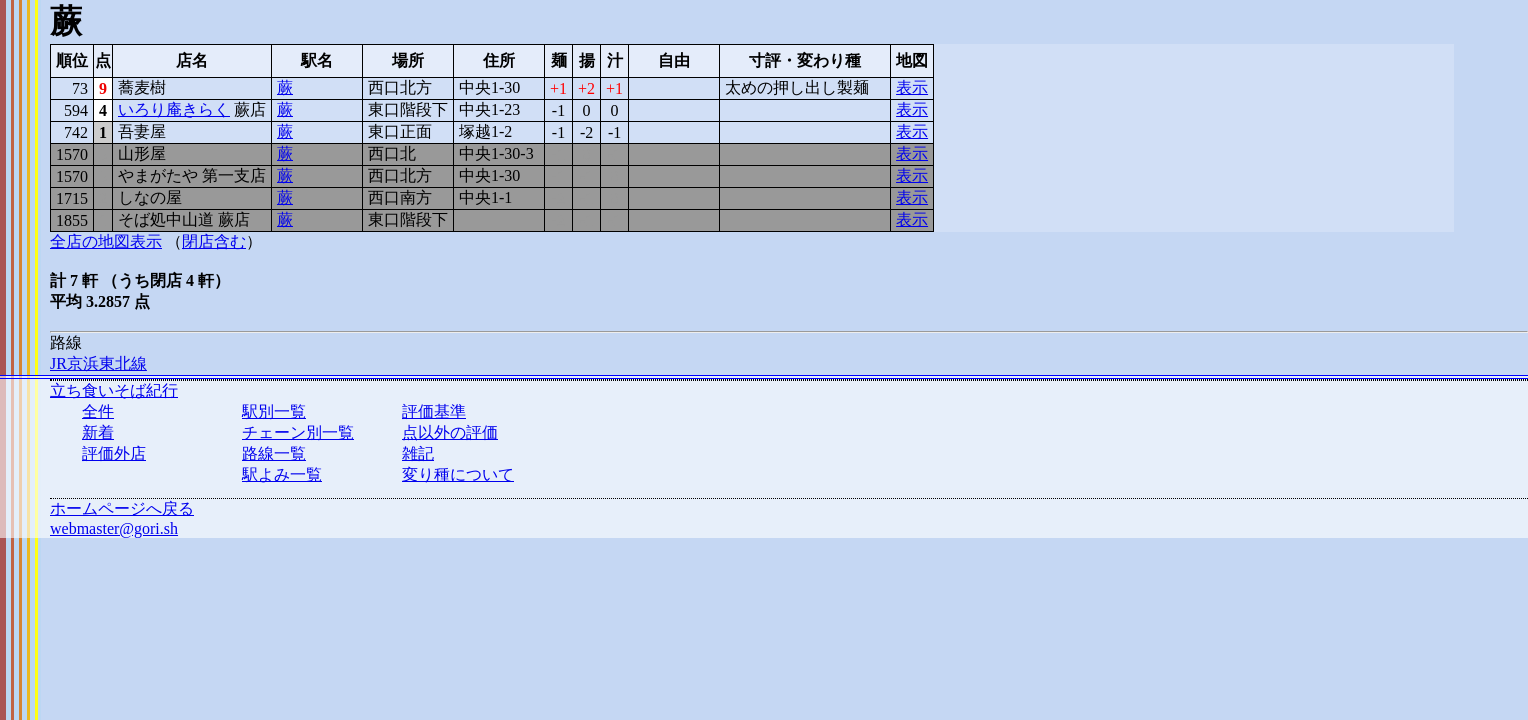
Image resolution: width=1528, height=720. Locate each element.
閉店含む (214, 241)
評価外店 (114, 453)
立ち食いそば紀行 (114, 390)
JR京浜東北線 (98, 363)
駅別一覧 (274, 411)
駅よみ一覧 (282, 474)
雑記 (418, 453)
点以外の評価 (450, 432)
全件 (98, 411)
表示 (912, 87)
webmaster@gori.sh (114, 528)
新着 (98, 432)
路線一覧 (274, 453)
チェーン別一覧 (298, 432)
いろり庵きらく (174, 109)
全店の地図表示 (106, 241)
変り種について (458, 474)
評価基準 (434, 411)
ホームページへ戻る (122, 508)
